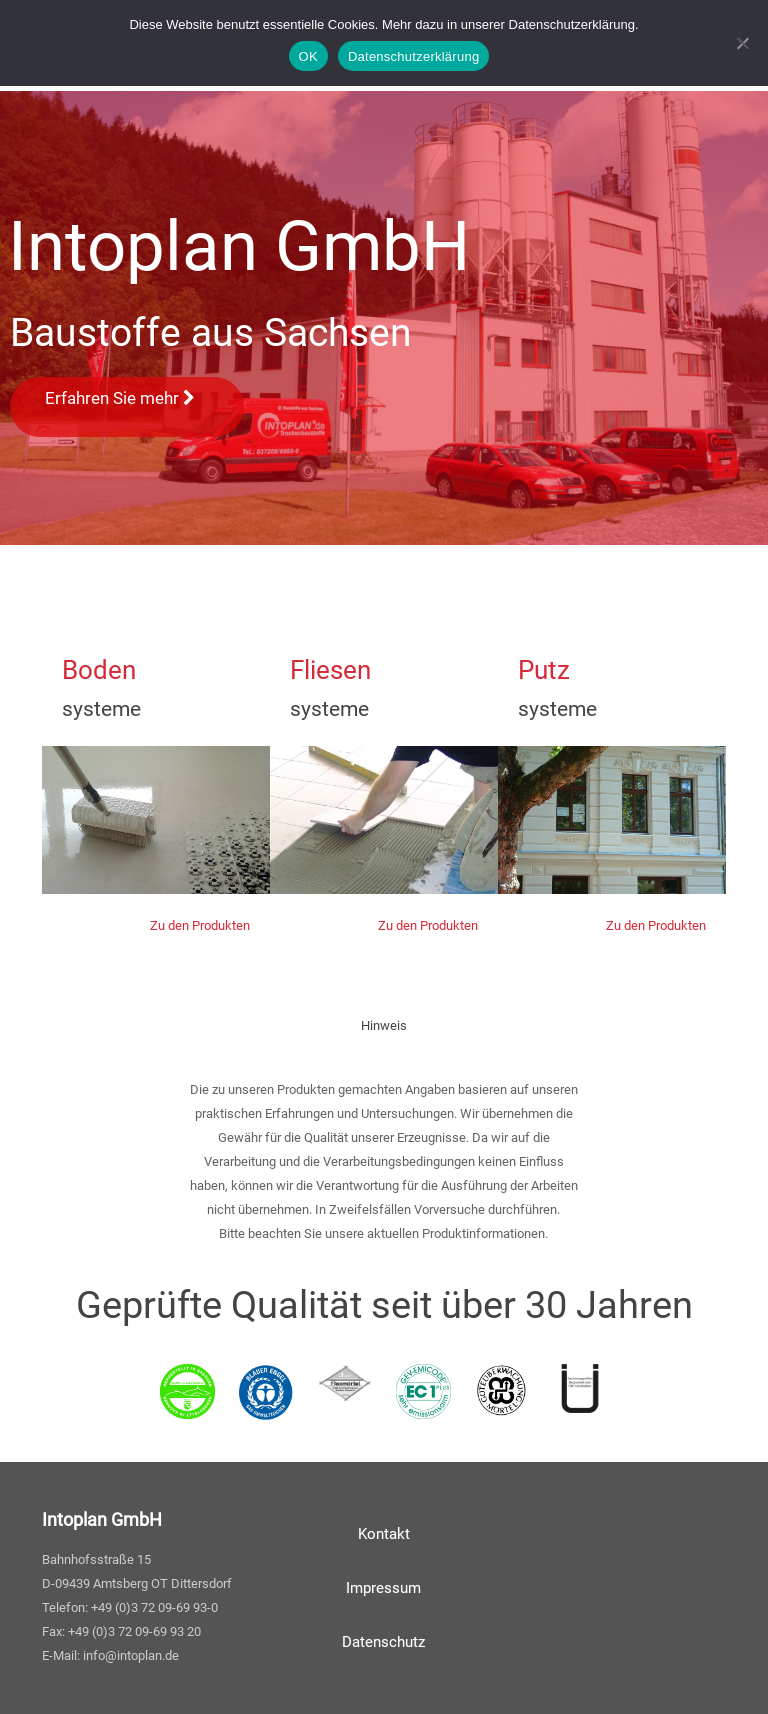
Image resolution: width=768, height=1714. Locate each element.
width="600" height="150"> (156, 820)
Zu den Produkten (200, 925)
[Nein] (743, 43)
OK (308, 56)
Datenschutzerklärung (413, 56)
